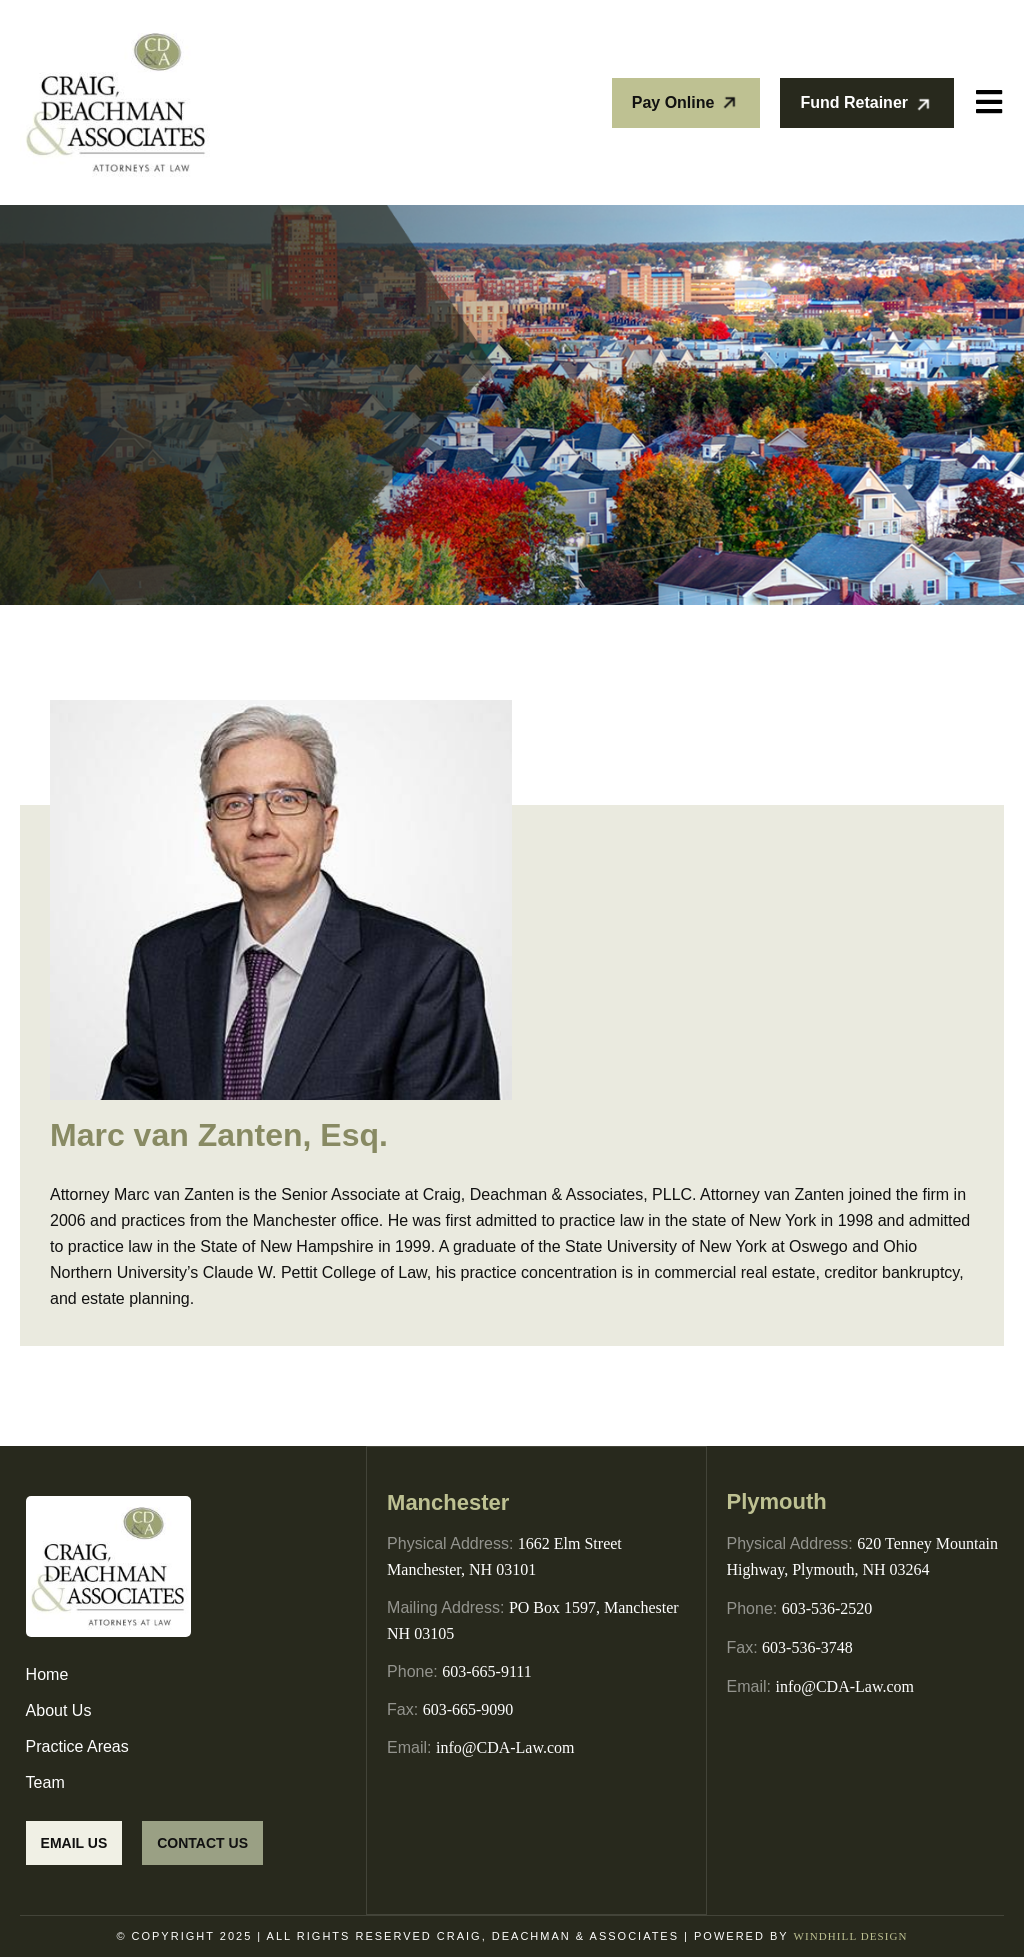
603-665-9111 (486, 1670)
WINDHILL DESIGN (850, 1936)
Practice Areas (77, 1746)
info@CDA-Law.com (505, 1746)
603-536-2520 (827, 1608)
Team (45, 1782)
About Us (59, 1710)
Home (47, 1674)
